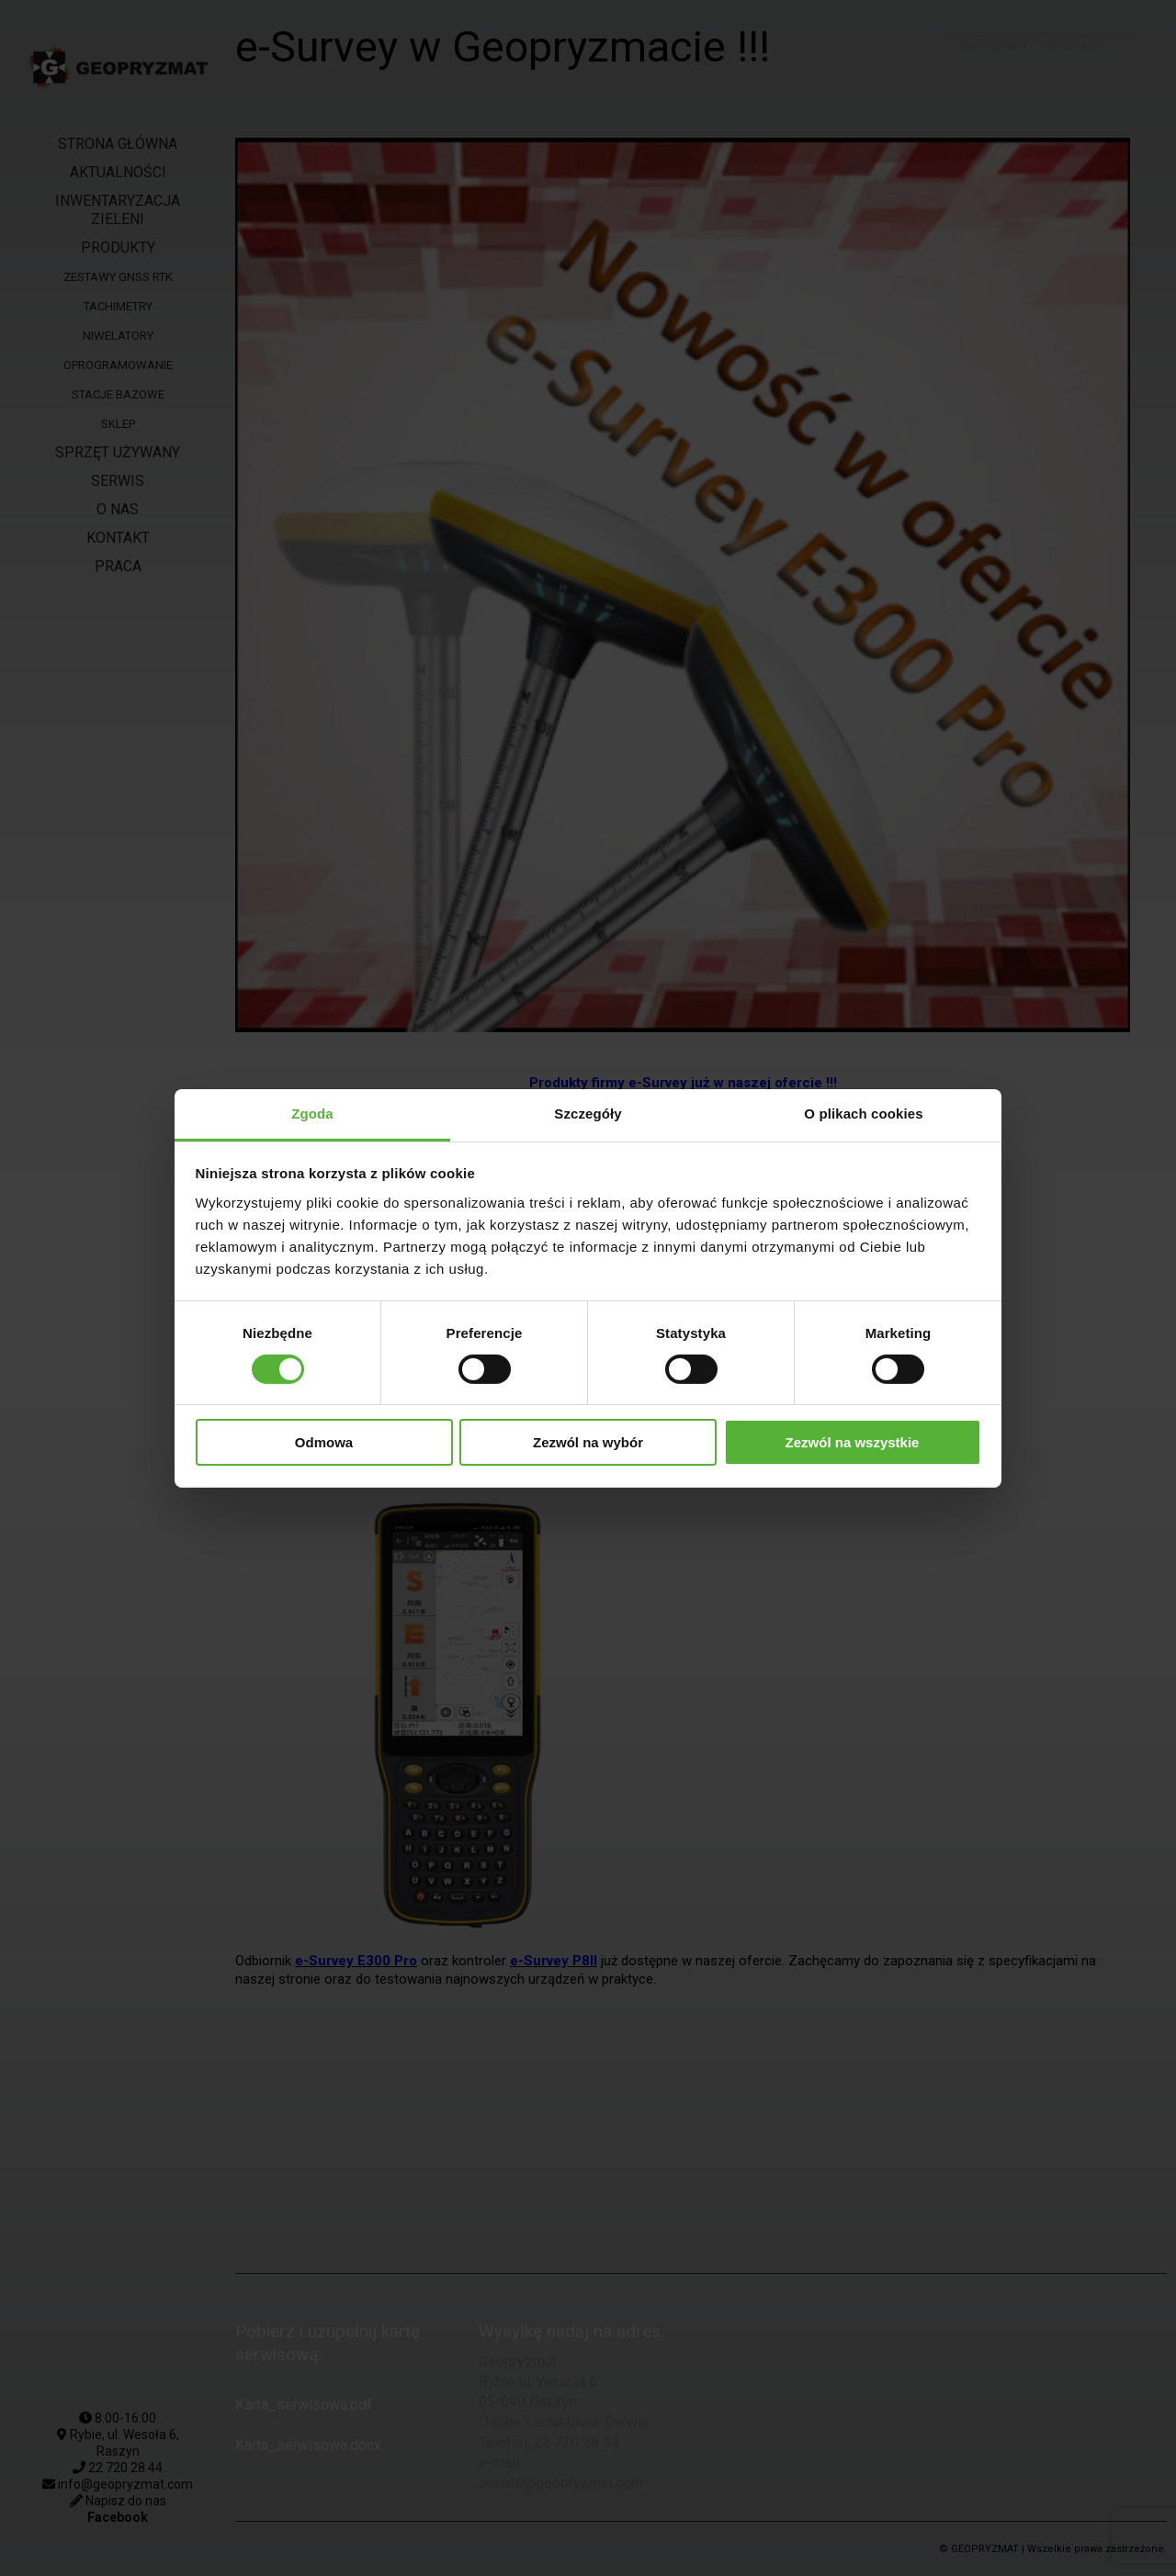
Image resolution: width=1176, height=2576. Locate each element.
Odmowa (324, 1442)
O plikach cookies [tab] (863, 1112)
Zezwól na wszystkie (853, 1442)
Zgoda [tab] (312, 1112)
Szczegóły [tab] (587, 1112)
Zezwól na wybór (588, 1442)
